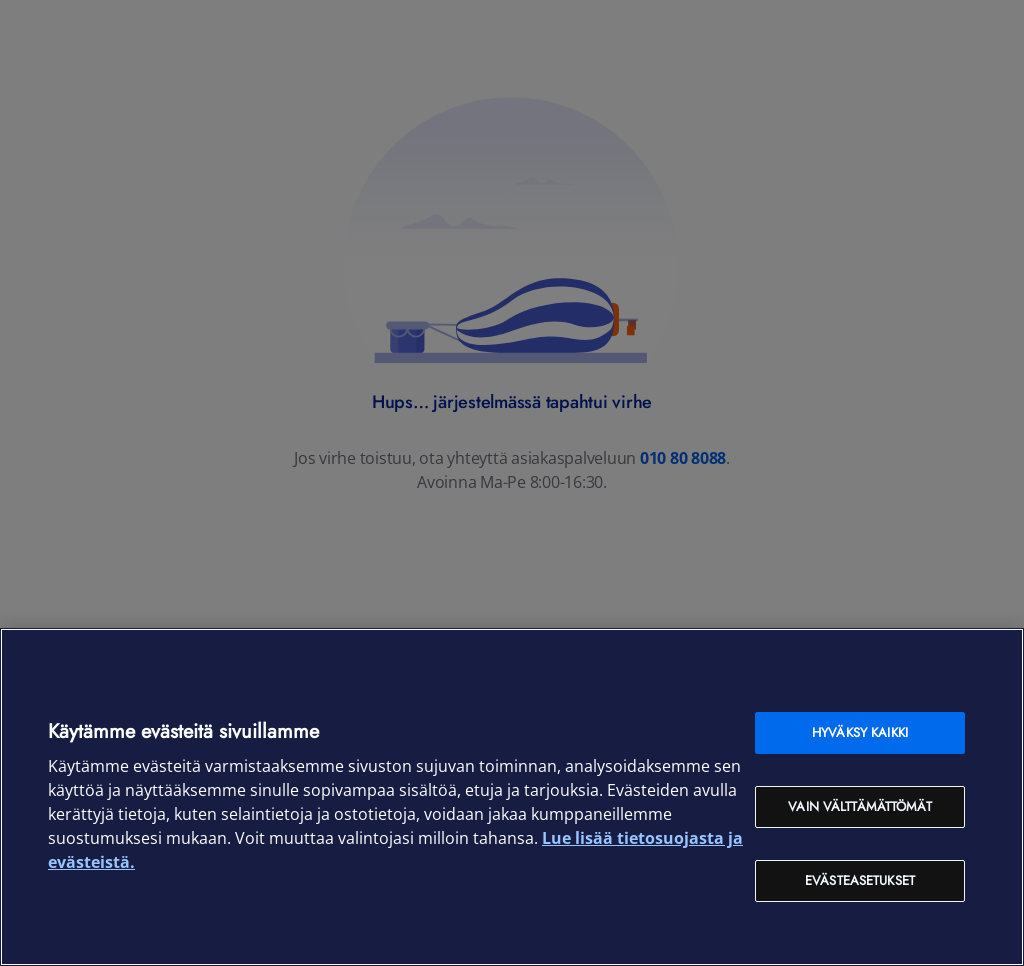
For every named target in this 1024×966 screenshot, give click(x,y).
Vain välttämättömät (859, 806)
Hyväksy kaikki (860, 732)
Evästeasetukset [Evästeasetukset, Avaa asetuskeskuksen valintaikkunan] (860, 880)
